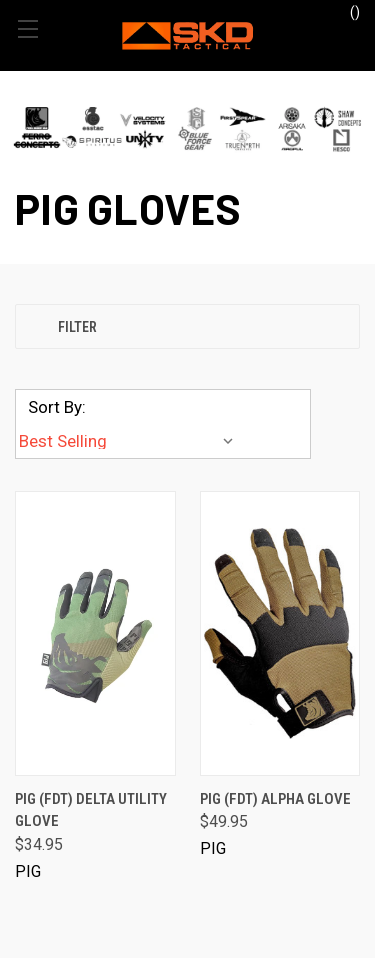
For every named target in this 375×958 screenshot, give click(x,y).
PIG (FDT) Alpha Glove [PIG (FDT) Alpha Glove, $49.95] (275, 799)
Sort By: (57, 407)
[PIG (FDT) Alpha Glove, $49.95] (280, 633)
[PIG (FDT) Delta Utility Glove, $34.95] (95, 633)
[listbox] (130, 441)
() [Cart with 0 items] (345, 11)
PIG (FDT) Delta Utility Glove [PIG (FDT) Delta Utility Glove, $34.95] (91, 810)
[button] (187, 128)
